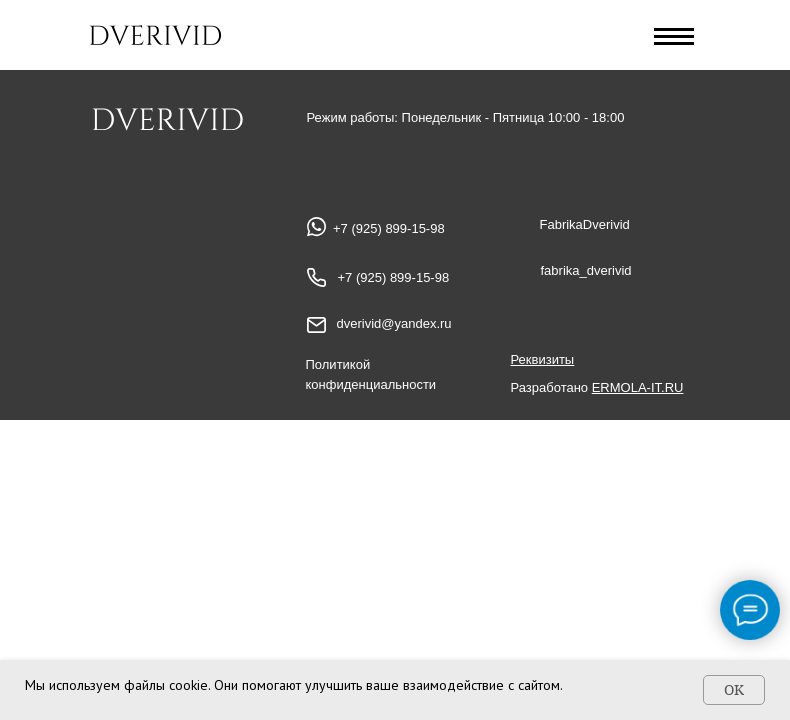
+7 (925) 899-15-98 (394, 277)
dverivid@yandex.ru (394, 323)
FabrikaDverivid (585, 224)
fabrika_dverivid (586, 270)
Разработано (597, 387)
